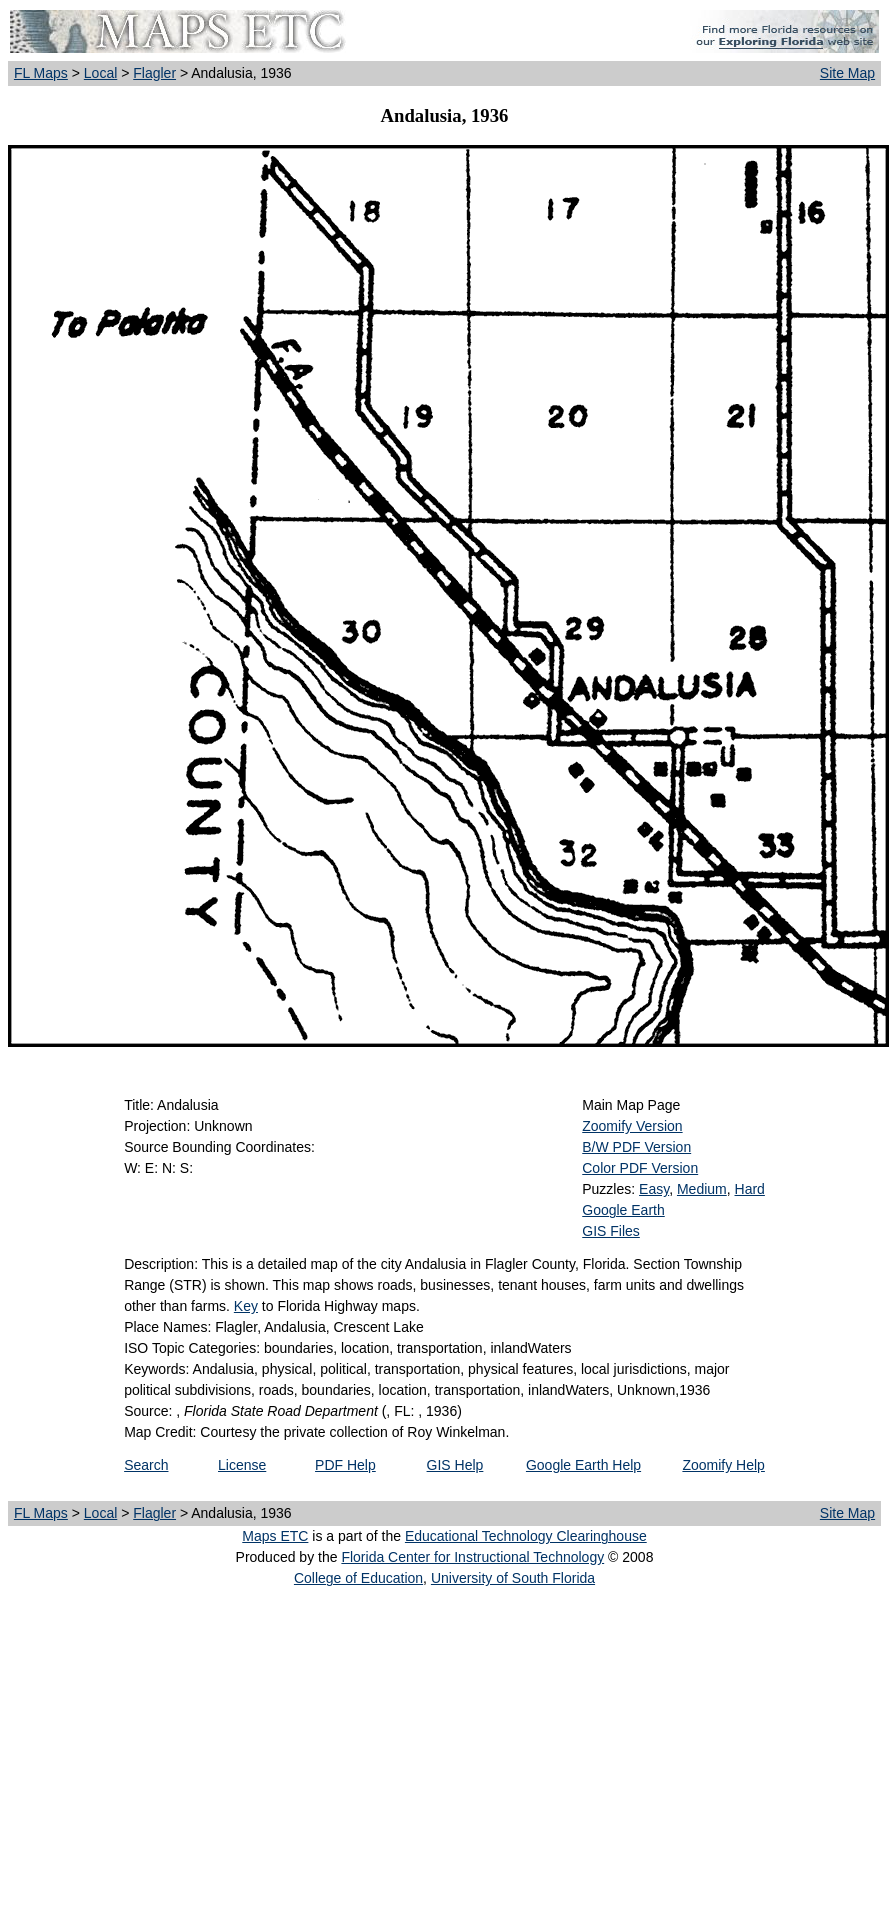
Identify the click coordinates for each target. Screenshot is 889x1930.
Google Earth (623, 1210)
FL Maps (41, 73)
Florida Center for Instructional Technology (472, 1557)
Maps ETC (275, 1536)
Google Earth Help (583, 1465)
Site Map (847, 73)
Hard (750, 1189)
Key (246, 1306)
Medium (702, 1189)
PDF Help (345, 1465)
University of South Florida (513, 1578)
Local (100, 73)
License (242, 1465)
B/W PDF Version (636, 1147)
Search (146, 1465)
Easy (654, 1189)
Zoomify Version (632, 1126)
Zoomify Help (723, 1465)
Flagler (154, 73)
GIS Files (611, 1231)
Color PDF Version (640, 1168)
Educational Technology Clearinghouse (526, 1536)
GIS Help (455, 1465)
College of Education (358, 1578)
